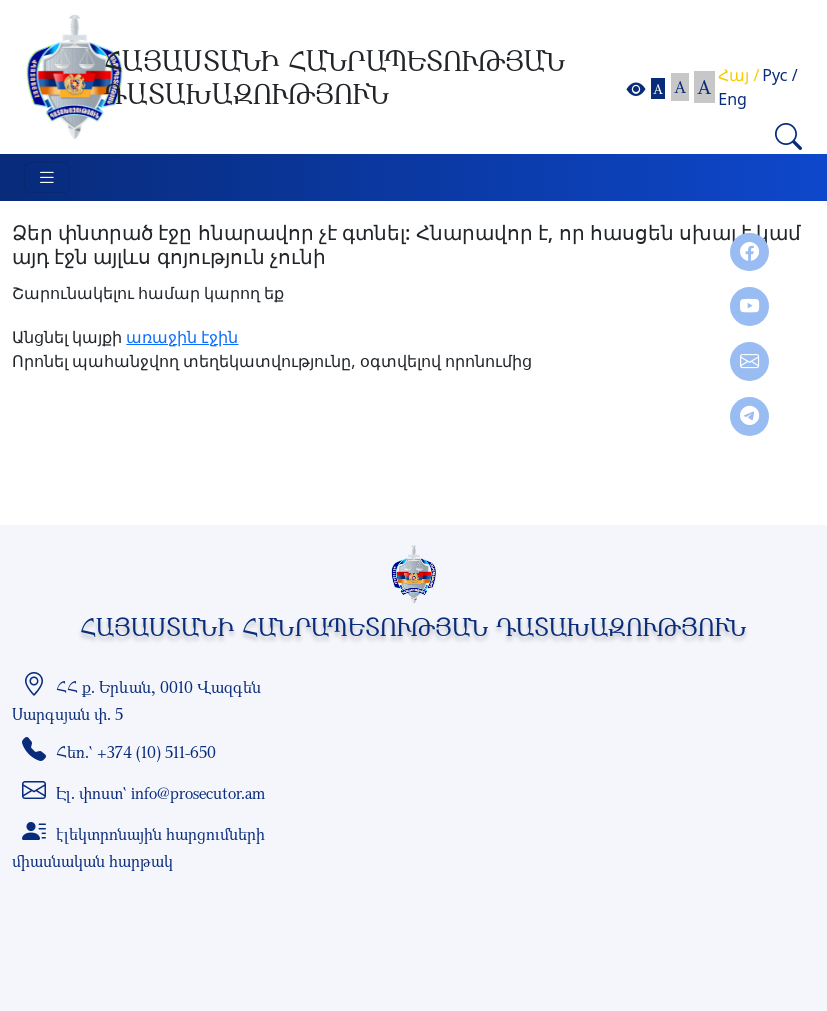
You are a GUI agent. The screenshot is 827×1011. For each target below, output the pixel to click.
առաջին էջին (182, 337)
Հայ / (738, 75)
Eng (732, 99)
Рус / (779, 75)
